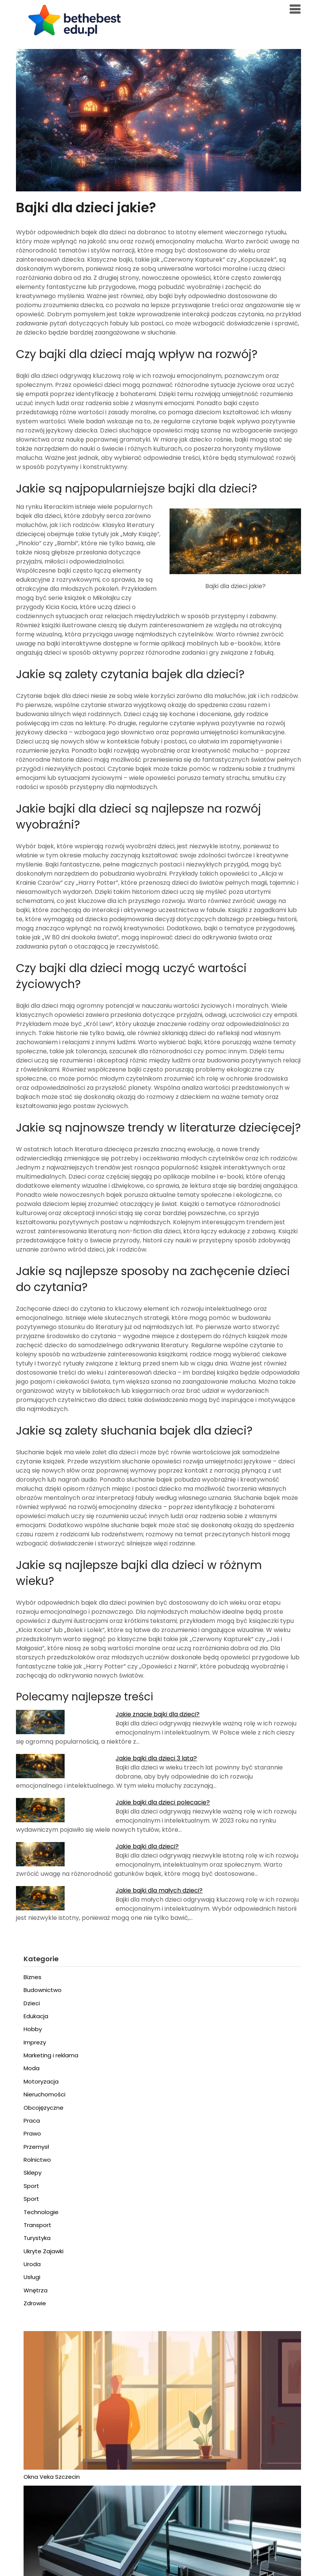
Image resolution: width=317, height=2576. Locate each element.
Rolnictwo (37, 2160)
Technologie (41, 2212)
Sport (31, 2186)
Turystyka (37, 2238)
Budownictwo (43, 1990)
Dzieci (32, 2003)
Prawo (32, 2133)
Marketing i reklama (51, 2055)
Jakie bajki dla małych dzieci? (159, 1890)
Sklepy (32, 2173)
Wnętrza (36, 2290)
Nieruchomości (44, 2094)
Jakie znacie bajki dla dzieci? (158, 1714)
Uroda (32, 2264)
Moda (32, 2068)
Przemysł (36, 2147)
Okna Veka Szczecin (52, 2477)
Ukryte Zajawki (43, 2251)
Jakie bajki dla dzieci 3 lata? (156, 1758)
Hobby (33, 2029)
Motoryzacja (41, 2081)
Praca (32, 2121)
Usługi (32, 2277)
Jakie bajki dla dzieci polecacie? (163, 1802)
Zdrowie (35, 2303)
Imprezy (35, 2042)
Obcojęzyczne (43, 2108)
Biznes (32, 1977)
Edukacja (36, 2016)
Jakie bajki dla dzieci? (147, 1846)
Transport (37, 2225)
